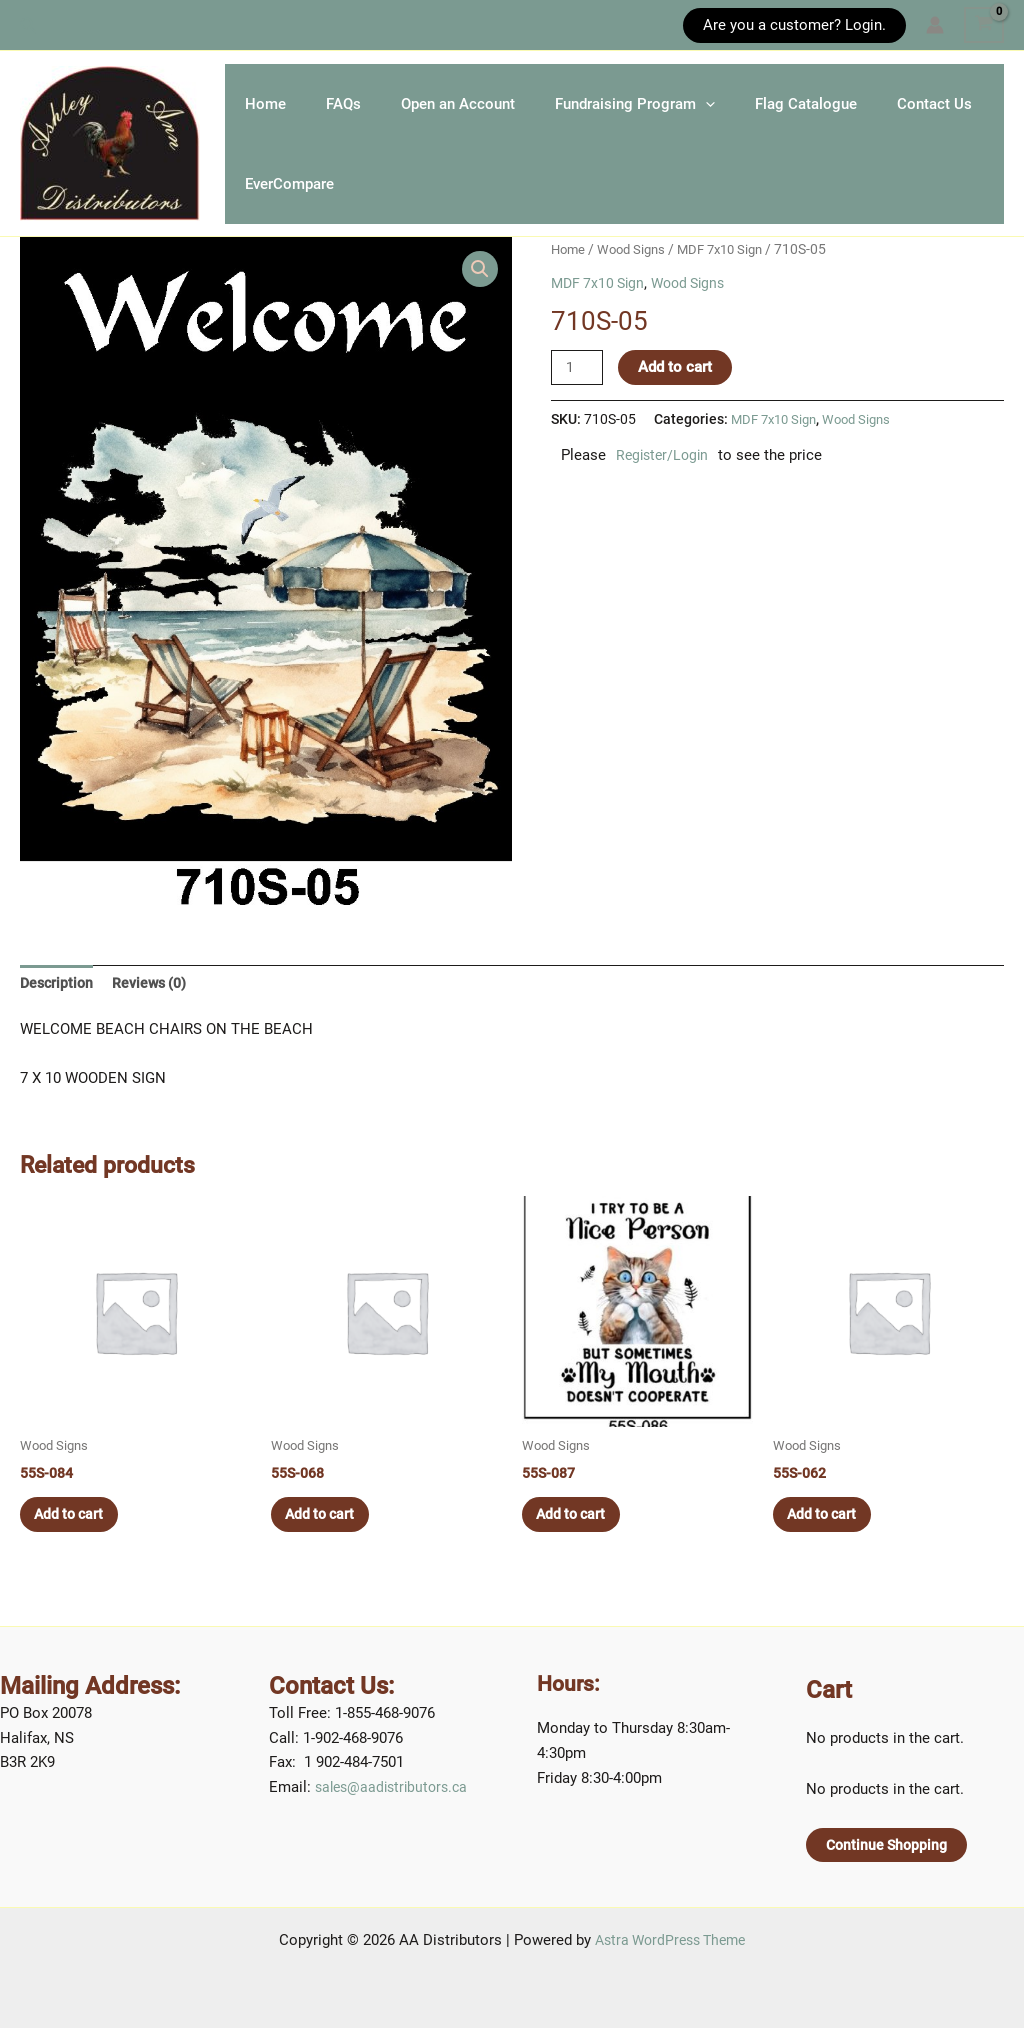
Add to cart (678, 392)
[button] (29, 25)
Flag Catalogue (896, 106)
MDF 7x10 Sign (731, 274)
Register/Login (665, 481)
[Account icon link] (935, 25)
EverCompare (434, 206)
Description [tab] (58, 1009)
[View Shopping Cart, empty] (984, 25)
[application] (775, 106)
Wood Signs (636, 274)
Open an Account (508, 106)
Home (275, 106)
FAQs (373, 106)
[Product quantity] (578, 393)
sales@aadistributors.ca (396, 1787)
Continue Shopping (889, 1845)
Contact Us (292, 206)
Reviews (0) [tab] (155, 1009)
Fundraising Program (705, 106)
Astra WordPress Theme (670, 1941)
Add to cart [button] (77, 1545)
